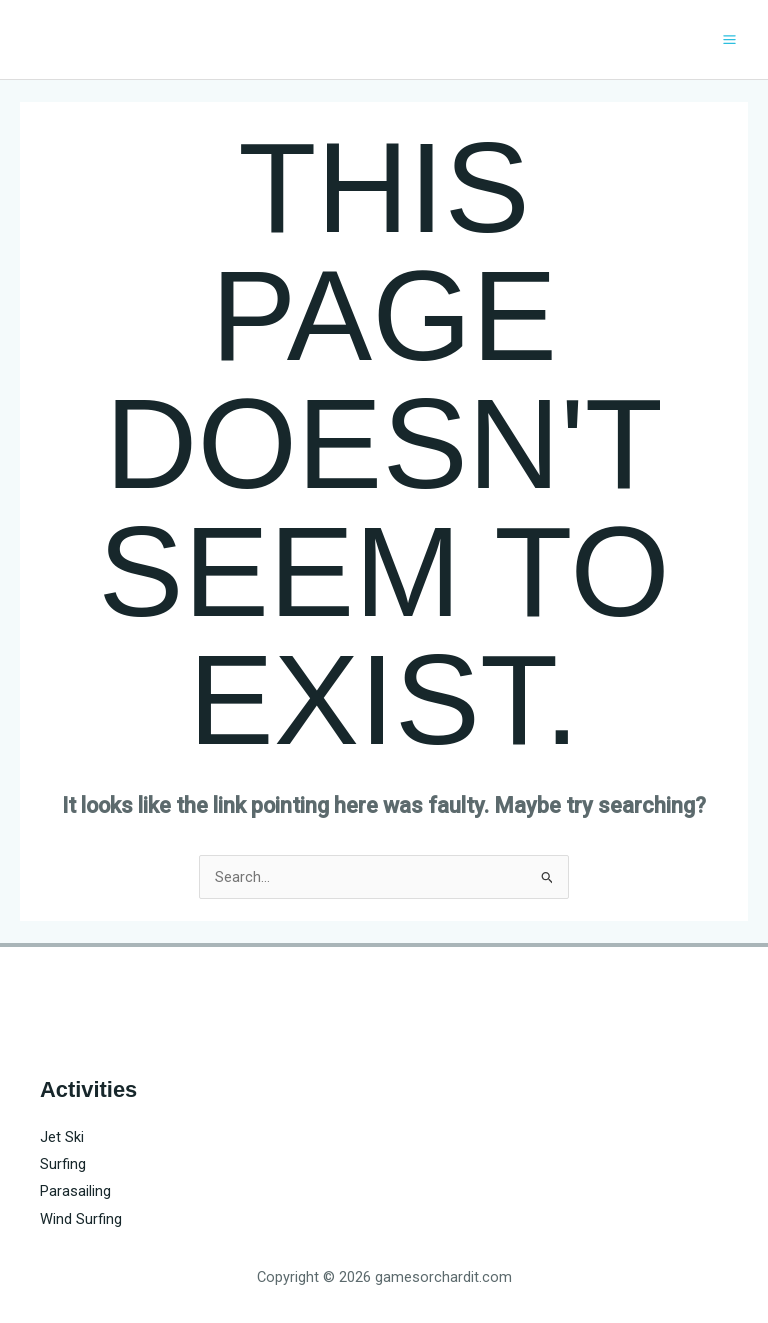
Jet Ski (62, 1137)
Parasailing (75, 1191)
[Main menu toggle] (729, 39)
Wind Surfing (81, 1219)
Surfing (63, 1164)
